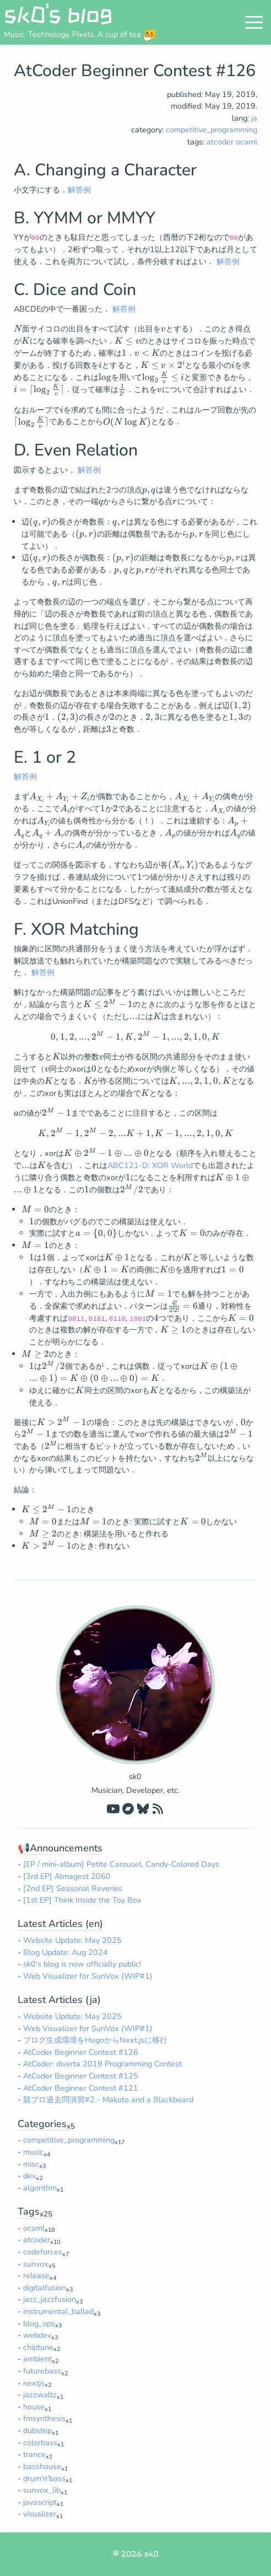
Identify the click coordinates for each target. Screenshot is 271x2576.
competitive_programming (211, 129)
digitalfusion (44, 2287)
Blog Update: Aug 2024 (65, 1952)
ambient (37, 2358)
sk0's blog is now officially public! (82, 1963)
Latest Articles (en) (60, 1923)
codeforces (42, 2251)
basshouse (42, 2466)
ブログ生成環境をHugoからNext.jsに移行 (95, 2039)
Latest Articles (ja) (59, 1999)
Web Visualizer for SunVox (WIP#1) (88, 1975)
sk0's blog (58, 14)
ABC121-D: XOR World (150, 1165)
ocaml (246, 141)
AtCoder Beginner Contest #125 (80, 2075)
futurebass (42, 2370)
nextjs (34, 2382)
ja (254, 118)
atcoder (220, 141)
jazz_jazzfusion (49, 2299)
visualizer (39, 2513)
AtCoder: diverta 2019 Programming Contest (102, 2063)
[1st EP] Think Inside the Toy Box (82, 1899)
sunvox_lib (42, 2489)
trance (34, 2454)
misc (31, 2164)
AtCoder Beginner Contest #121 (80, 2087)
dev (29, 2175)
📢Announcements (60, 1848)
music (33, 2151)
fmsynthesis (44, 2418)
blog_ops (39, 2323)
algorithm (40, 2187)
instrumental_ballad (58, 2311)
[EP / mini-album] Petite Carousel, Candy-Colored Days (121, 1864)
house (34, 2406)
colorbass (40, 2442)
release (36, 2275)
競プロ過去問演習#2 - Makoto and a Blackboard (108, 2099)
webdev (37, 2335)
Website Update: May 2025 (72, 1940)
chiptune (38, 2347)
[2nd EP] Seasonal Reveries (72, 1888)
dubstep (37, 2430)
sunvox (35, 2263)
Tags (35, 2211)
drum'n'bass (44, 2478)
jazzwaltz (40, 2394)
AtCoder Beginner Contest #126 (80, 2052)
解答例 (79, 189)
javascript (40, 2502)
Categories (46, 2123)
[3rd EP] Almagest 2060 (67, 1876)
